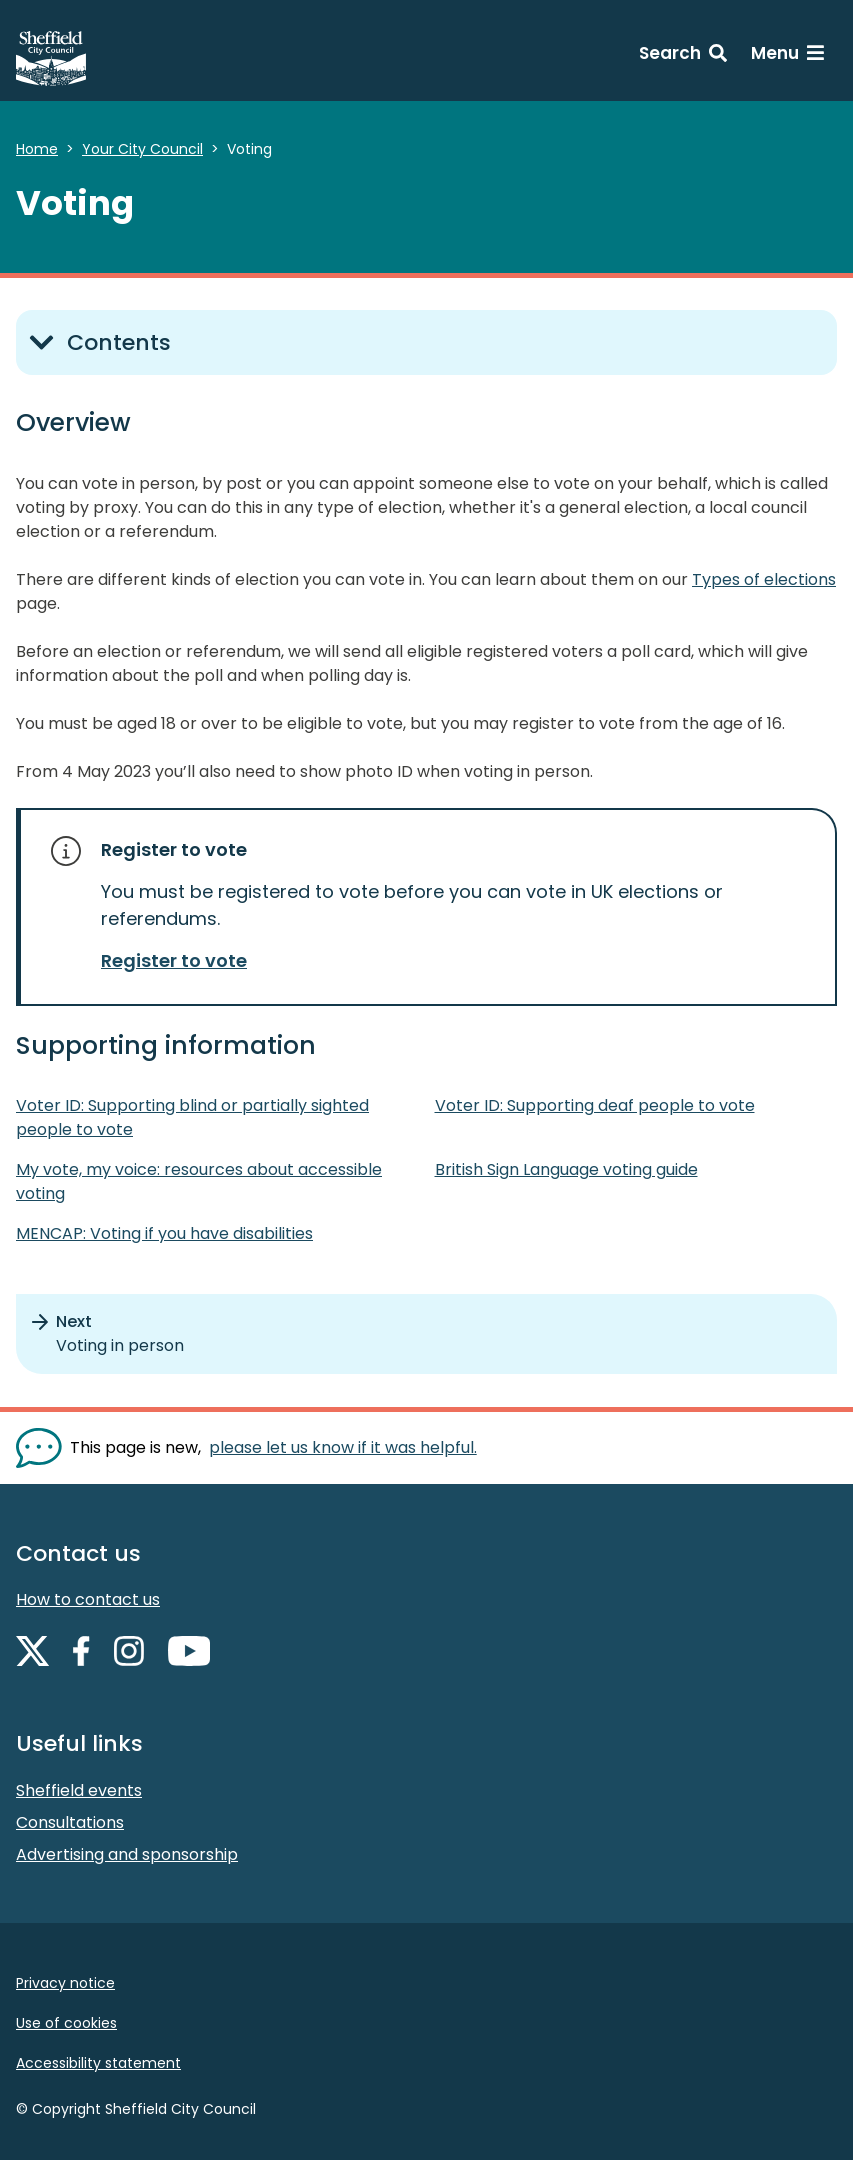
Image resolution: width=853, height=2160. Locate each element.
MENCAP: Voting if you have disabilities (164, 1233)
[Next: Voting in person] (426, 1334)
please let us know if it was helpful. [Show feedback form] (343, 1447)
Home (37, 149)
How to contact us (88, 1599)
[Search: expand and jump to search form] (683, 56)
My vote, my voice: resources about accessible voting (199, 1181)
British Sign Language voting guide (566, 1169)
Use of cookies (66, 2023)
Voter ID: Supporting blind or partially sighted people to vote (192, 1117)
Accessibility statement (98, 2063)
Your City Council (142, 149)
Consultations (70, 1822)
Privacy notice (65, 1983)
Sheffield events (79, 1790)
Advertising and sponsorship (127, 1854)
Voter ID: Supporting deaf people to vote (595, 1105)
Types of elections (764, 579)
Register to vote (174, 960)
